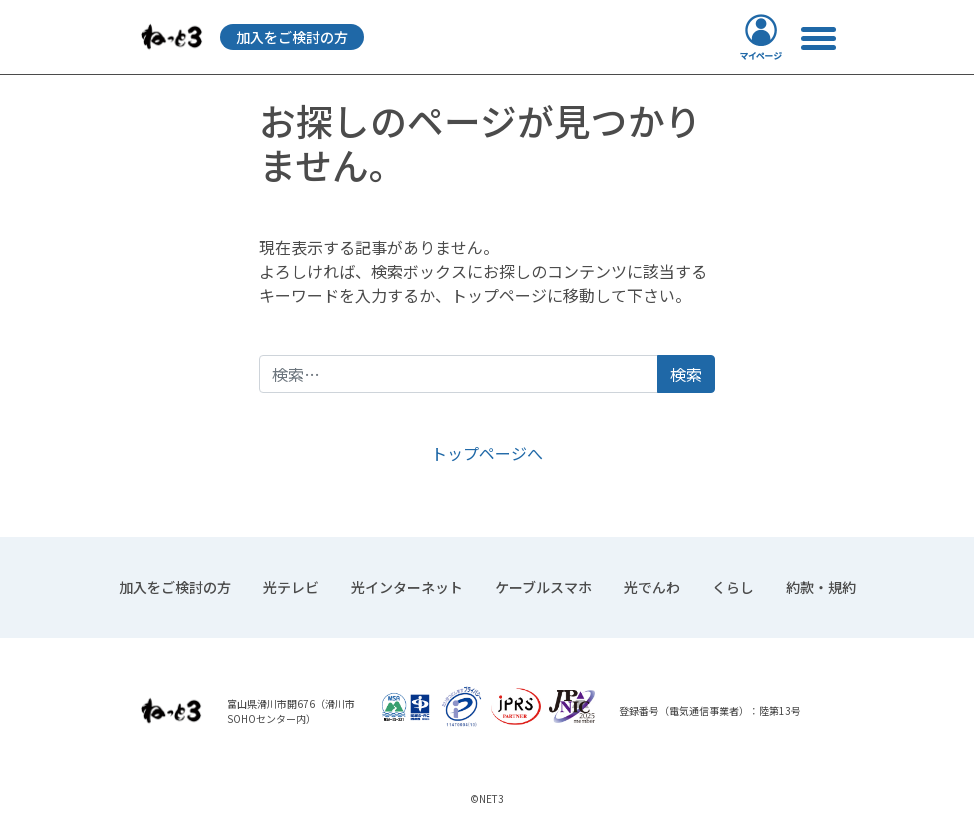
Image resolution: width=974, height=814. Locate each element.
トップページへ (487, 453)
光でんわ (652, 587)
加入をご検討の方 (292, 37)
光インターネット (407, 587)
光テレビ (291, 587)
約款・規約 (821, 587)
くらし (733, 587)
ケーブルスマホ (543, 587)
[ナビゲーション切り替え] (817, 37)
